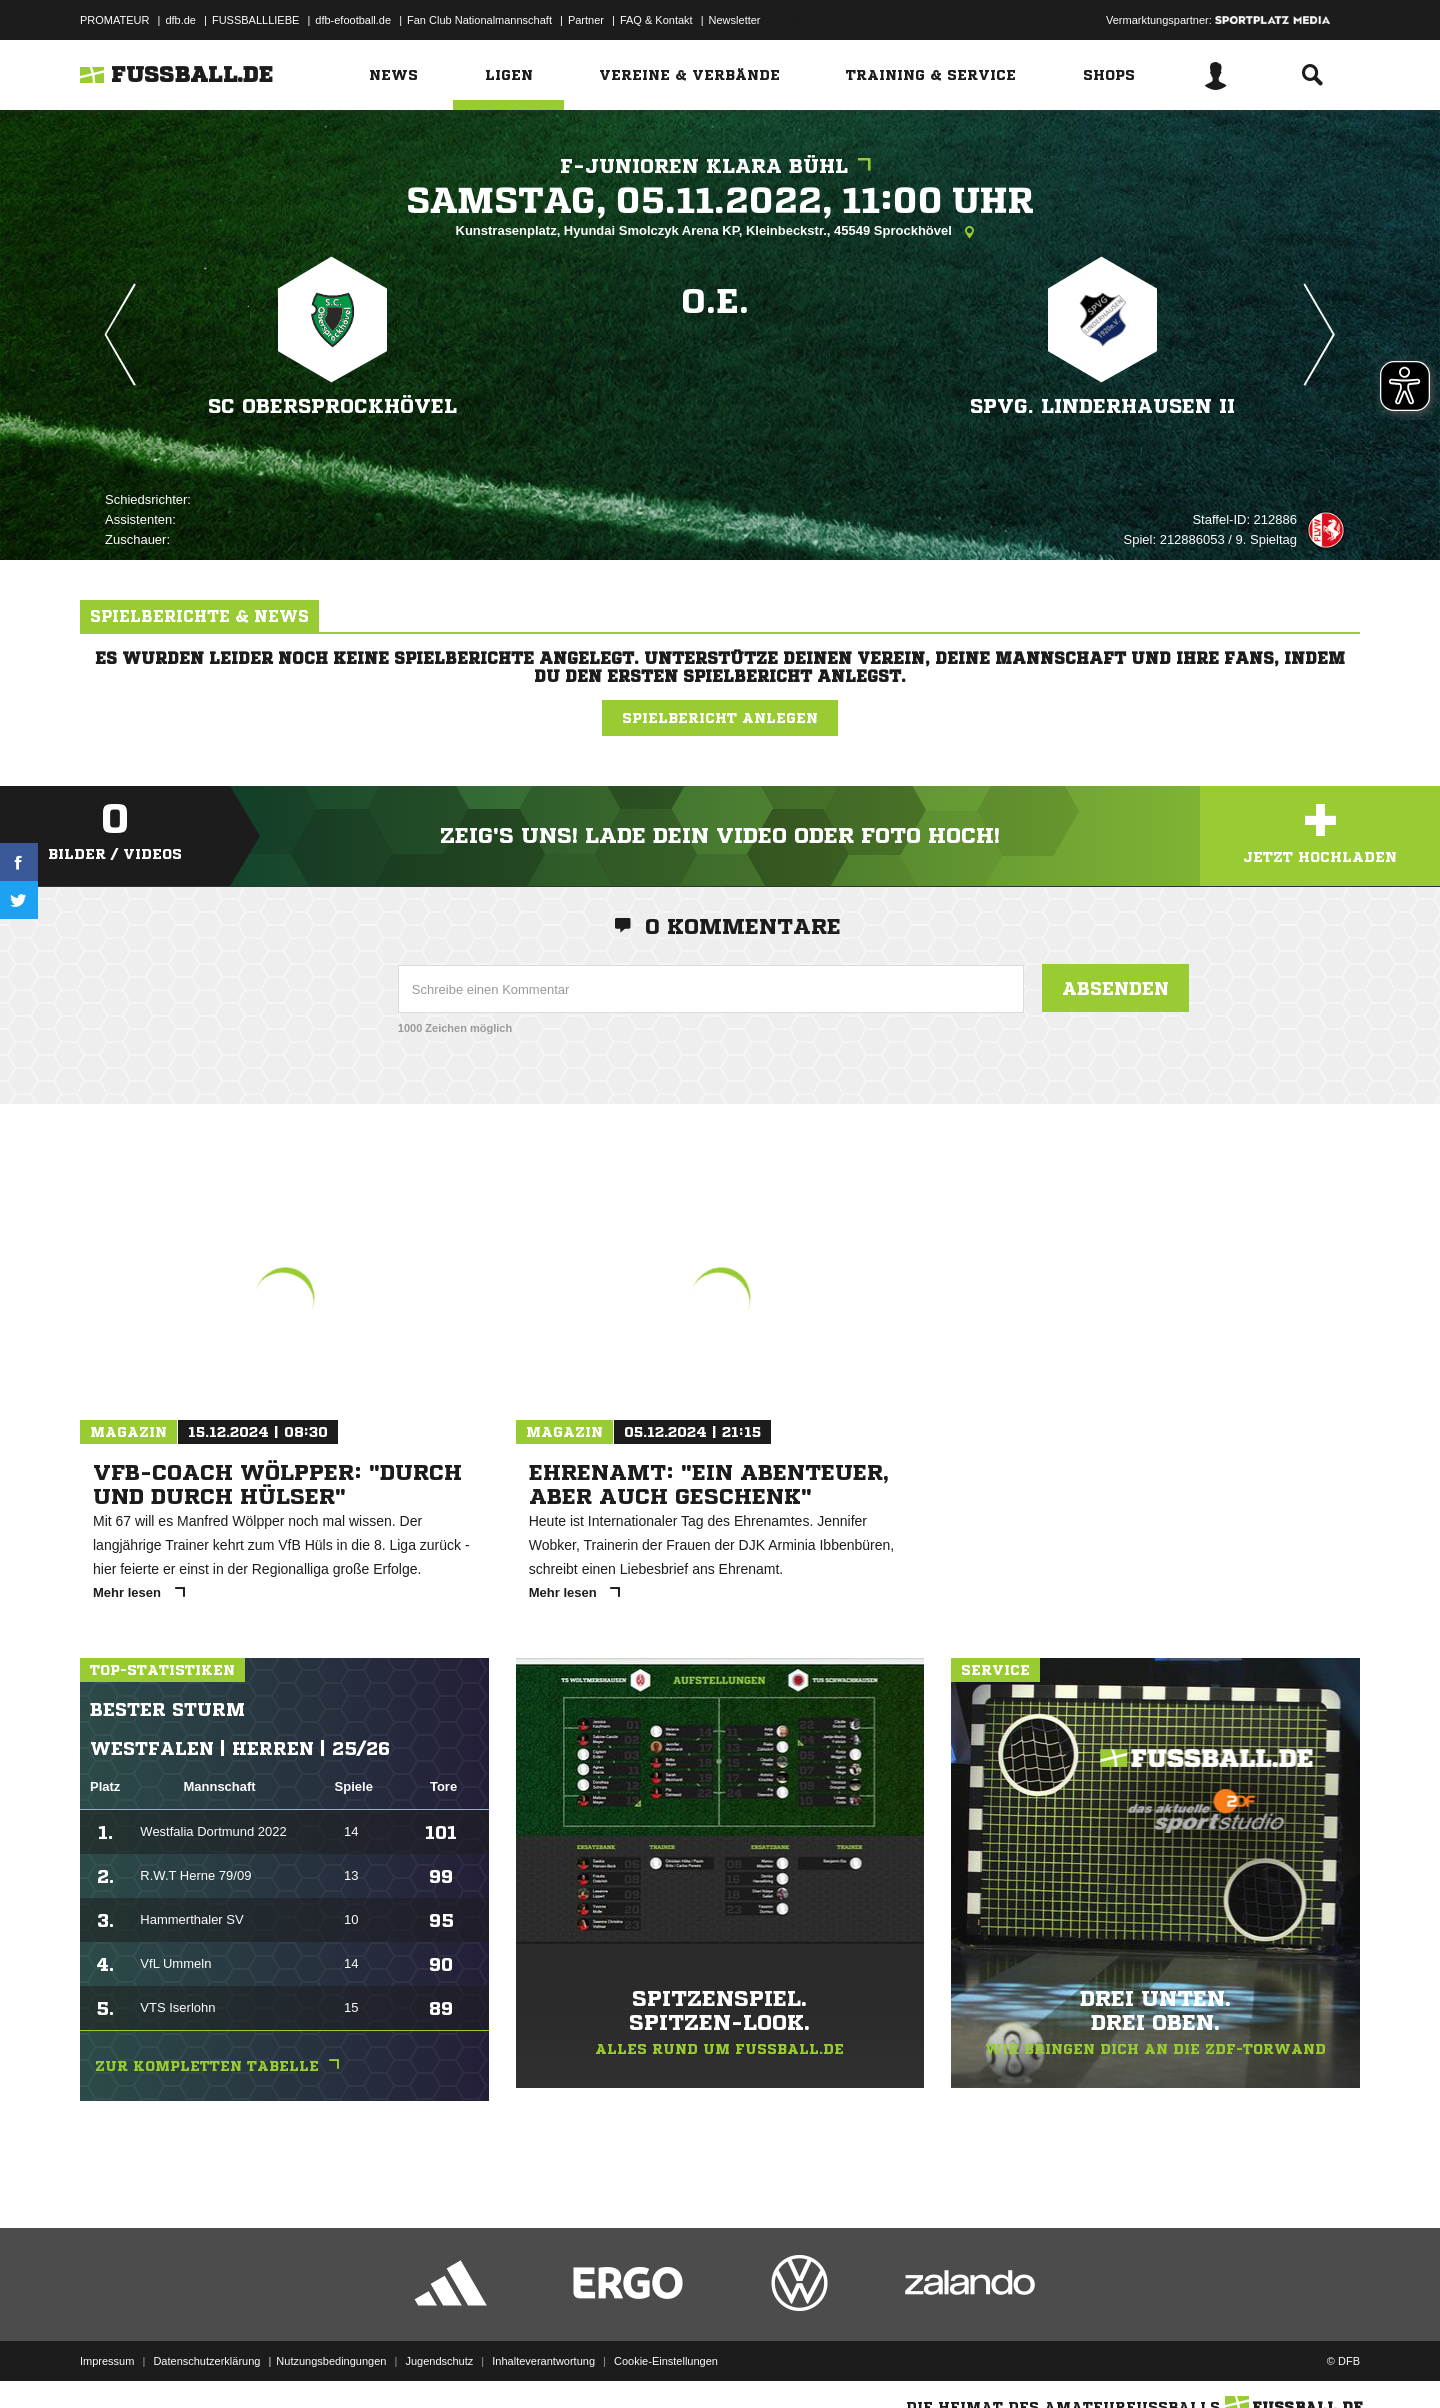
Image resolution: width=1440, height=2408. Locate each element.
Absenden (1115, 988)
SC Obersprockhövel (332, 406)
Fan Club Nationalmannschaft (479, 20)
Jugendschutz (439, 2361)
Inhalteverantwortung (543, 2361)
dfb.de (180, 20)
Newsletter (735, 20)
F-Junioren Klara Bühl (720, 166)
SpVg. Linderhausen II (1102, 406)
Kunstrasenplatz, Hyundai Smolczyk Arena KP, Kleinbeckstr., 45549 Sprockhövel (720, 232)
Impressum (107, 2361)
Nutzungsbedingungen (331, 2361)
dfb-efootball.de (353, 20)
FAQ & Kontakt (656, 20)
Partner (586, 20)
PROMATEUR (114, 20)
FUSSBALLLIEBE (255, 20)
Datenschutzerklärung (206, 2361)
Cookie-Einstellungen (666, 2361)
